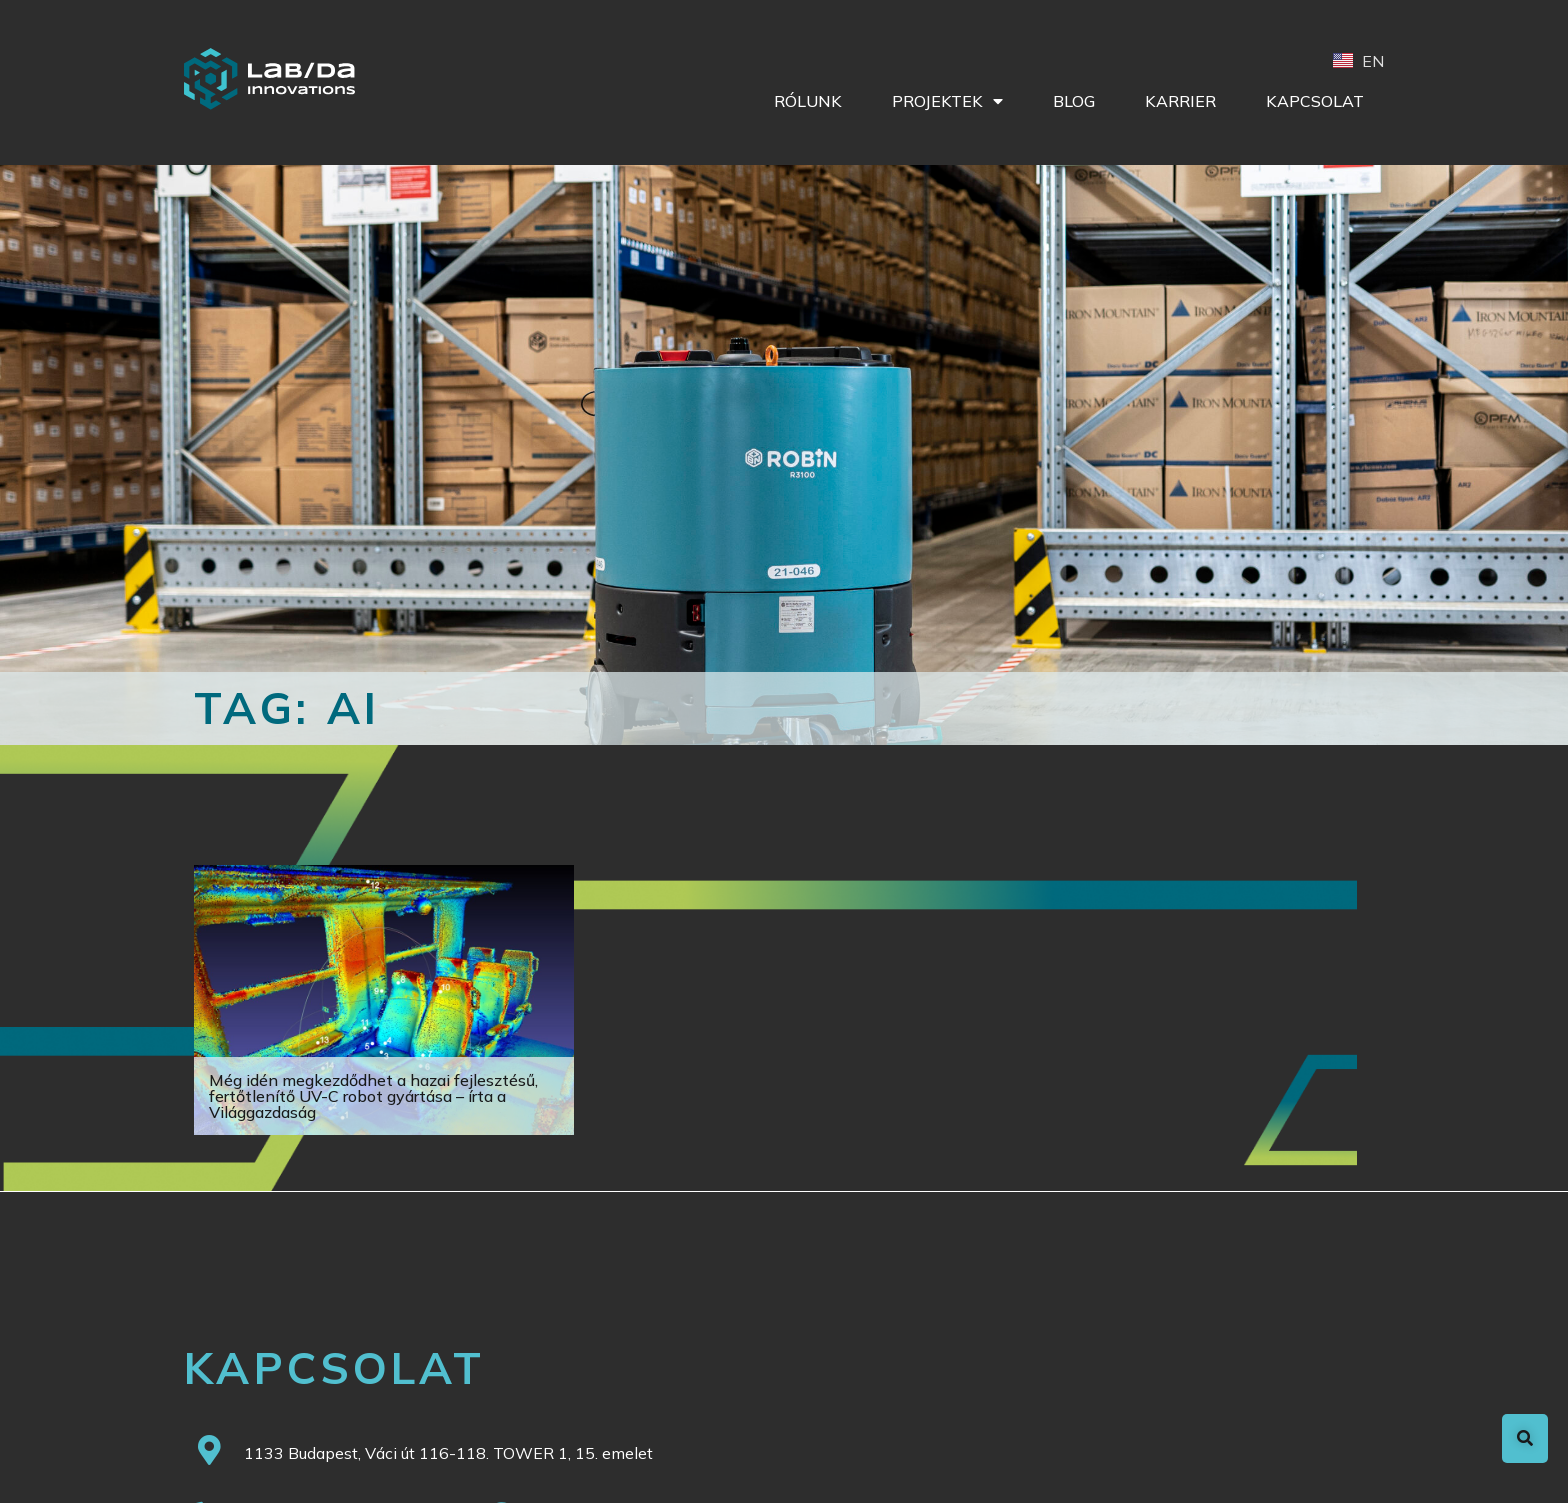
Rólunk (808, 101)
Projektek (947, 101)
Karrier (1180, 101)
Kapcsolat (1315, 101)
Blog (1074, 101)
